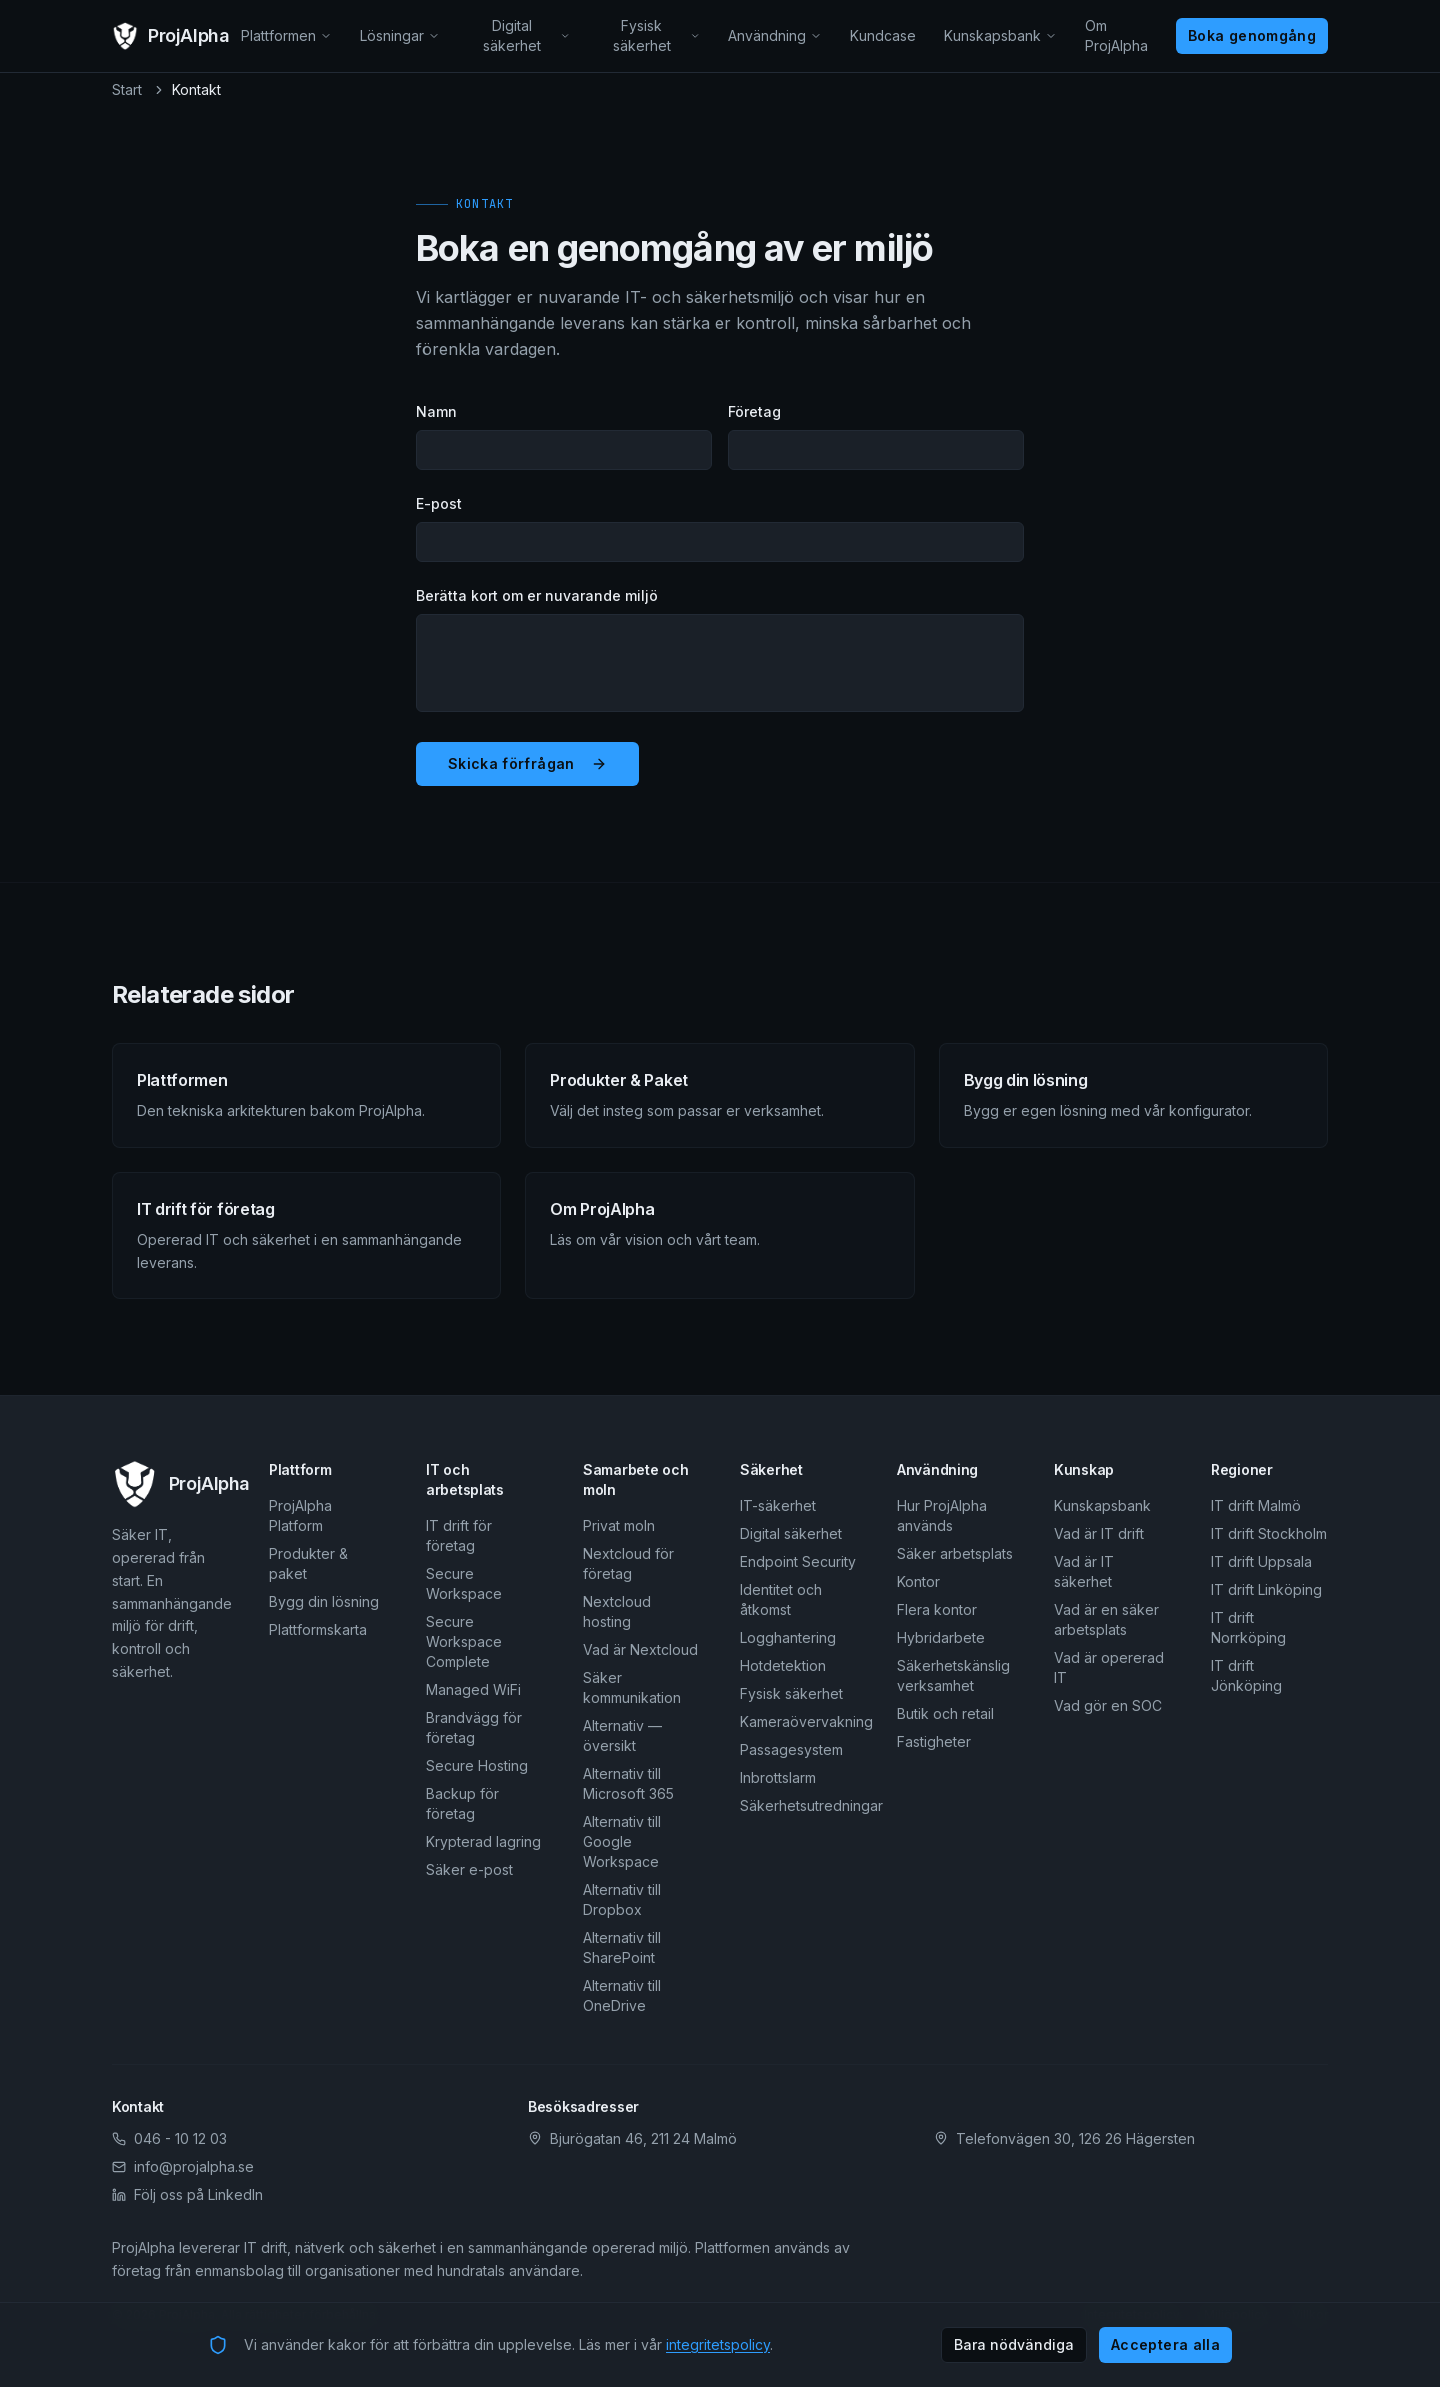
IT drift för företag (459, 1535)
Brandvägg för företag (474, 1727)
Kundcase (883, 35)
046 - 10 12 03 (169, 2138)
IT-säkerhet (778, 1505)
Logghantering (788, 1637)
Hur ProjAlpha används (942, 1515)
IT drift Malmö (1256, 1505)
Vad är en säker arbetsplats (1106, 1619)
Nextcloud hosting (617, 1611)
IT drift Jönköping (1246, 1675)
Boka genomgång (1252, 35)
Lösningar (400, 35)
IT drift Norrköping (1248, 1627)
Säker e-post (469, 1869)
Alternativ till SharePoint (622, 1947)
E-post (439, 503)
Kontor (918, 1581)
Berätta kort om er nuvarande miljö (537, 595)
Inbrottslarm (778, 1777)
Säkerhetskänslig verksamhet (953, 1675)
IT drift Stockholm (1269, 1533)
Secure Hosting (477, 1765)
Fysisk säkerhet (656, 35)
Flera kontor (937, 1609)
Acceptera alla (1165, 2344)
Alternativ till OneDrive (622, 1995)
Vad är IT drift (1099, 1533)
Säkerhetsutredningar (798, 1805)
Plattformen (286, 35)
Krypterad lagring (483, 1841)
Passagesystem (791, 1749)
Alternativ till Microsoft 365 (628, 1783)
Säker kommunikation (632, 1687)
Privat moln (619, 1525)
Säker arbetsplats (955, 1553)
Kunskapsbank (1000, 35)
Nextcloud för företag (628, 1563)
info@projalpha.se (183, 2166)
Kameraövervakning (798, 1721)
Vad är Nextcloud (640, 1649)
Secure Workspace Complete (464, 1641)
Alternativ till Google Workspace (622, 1841)
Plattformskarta (318, 1629)
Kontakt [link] (196, 89)
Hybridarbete (941, 1637)
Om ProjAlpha (1116, 35)
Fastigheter (934, 1741)
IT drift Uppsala (1261, 1561)
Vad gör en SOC (1108, 1705)
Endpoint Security (798, 1561)
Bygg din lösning (324, 1601)
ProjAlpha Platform (300, 1515)
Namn (436, 411)
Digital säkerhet (526, 35)
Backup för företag (462, 1803)
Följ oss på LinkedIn (187, 2194)
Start (127, 89)
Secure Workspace (464, 1583)
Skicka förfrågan (527, 763)
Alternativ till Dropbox (622, 1899)
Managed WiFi (473, 1689)
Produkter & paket (308, 1563)
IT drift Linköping (1266, 1589)
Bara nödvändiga (1014, 2344)
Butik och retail (945, 1713)
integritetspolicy (718, 2344)
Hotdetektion (783, 1665)
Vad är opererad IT (1109, 1667)
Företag (754, 411)
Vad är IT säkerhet (1084, 1571)
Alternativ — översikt (622, 1735)
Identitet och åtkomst (781, 1599)
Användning (775, 35)
